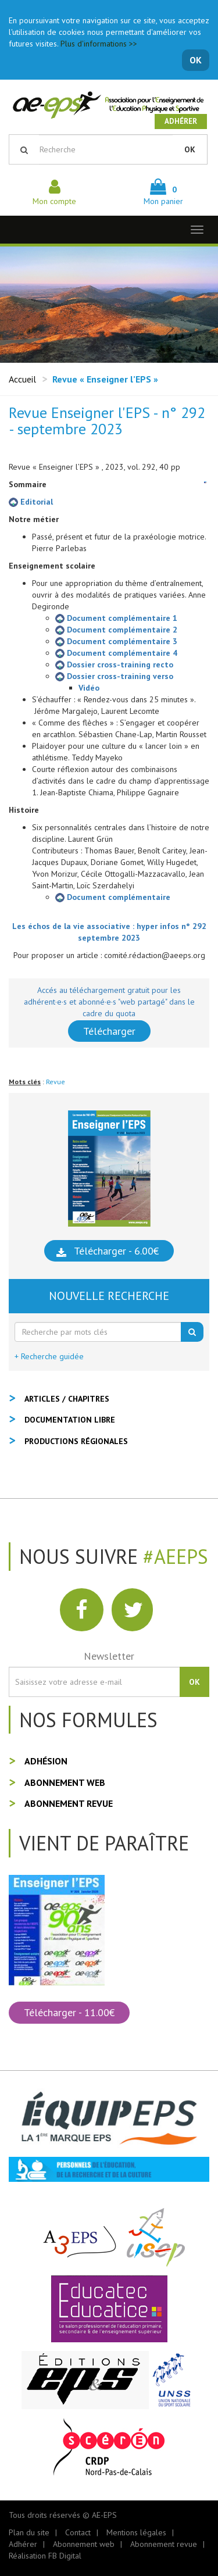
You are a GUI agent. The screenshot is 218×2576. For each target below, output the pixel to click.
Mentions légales (136, 2532)
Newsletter (109, 1656)
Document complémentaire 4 (116, 653)
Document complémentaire (112, 897)
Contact (78, 2532)
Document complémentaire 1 (116, 618)
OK (196, 60)
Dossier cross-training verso (114, 676)
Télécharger (109, 1031)
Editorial (31, 501)
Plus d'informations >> (98, 43)
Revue (55, 1081)
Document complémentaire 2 (116, 629)
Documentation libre (69, 1419)
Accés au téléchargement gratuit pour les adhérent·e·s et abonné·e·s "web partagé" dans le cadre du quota (109, 1002)
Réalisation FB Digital (45, 2555)
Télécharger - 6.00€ (116, 1250)
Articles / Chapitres (66, 1399)
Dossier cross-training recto (114, 664)
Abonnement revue (68, 1803)
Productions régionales (76, 1441)
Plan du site (29, 2532)
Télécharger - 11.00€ (69, 2012)
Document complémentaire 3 (116, 641)
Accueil (22, 379)
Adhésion (45, 1761)
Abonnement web (64, 1782)
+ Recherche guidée (49, 1356)
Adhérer (181, 121)
